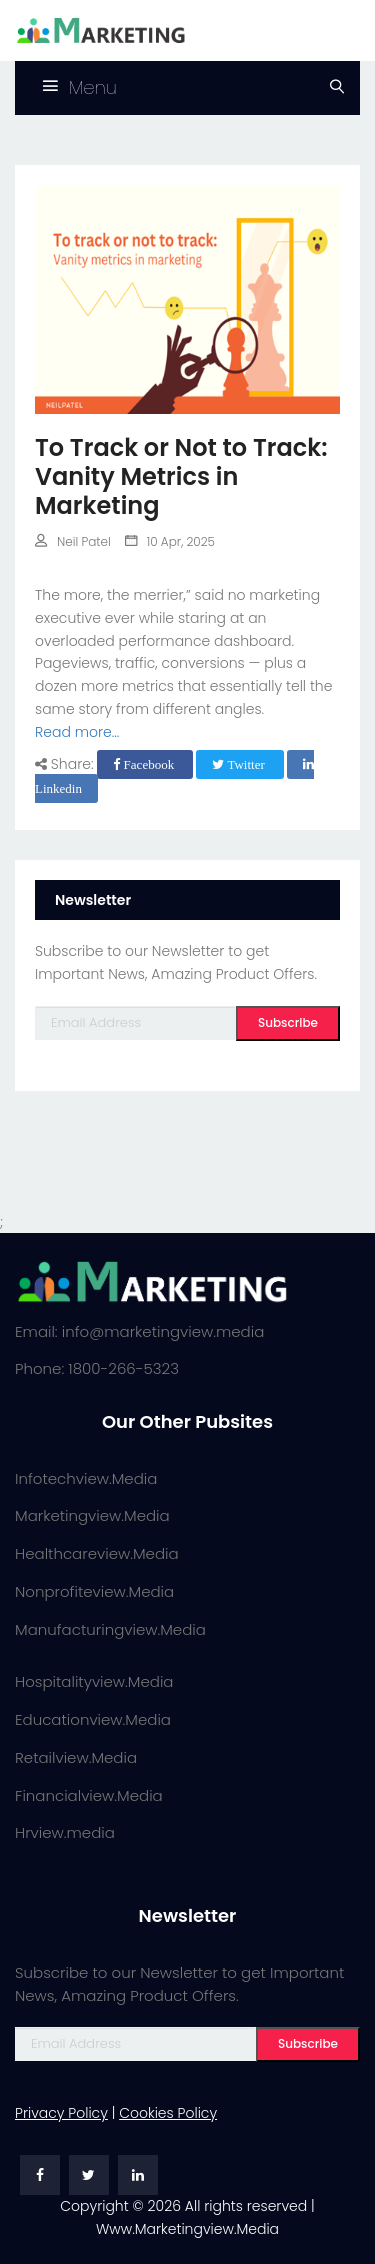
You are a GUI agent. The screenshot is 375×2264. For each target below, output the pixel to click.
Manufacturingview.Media (110, 1629)
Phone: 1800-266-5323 (97, 1368)
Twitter (240, 764)
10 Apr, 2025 (170, 541)
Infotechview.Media (86, 1478)
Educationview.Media (93, 1719)
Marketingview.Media (92, 1515)
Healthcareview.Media (97, 1553)
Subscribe (288, 1022)
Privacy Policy (61, 2113)
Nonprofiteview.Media (94, 1591)
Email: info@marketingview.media (139, 1331)
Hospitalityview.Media (94, 1681)
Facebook (145, 764)
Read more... (77, 732)
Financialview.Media (89, 1795)
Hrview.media (65, 1832)
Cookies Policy (168, 2113)
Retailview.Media (76, 1757)
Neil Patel (73, 541)
